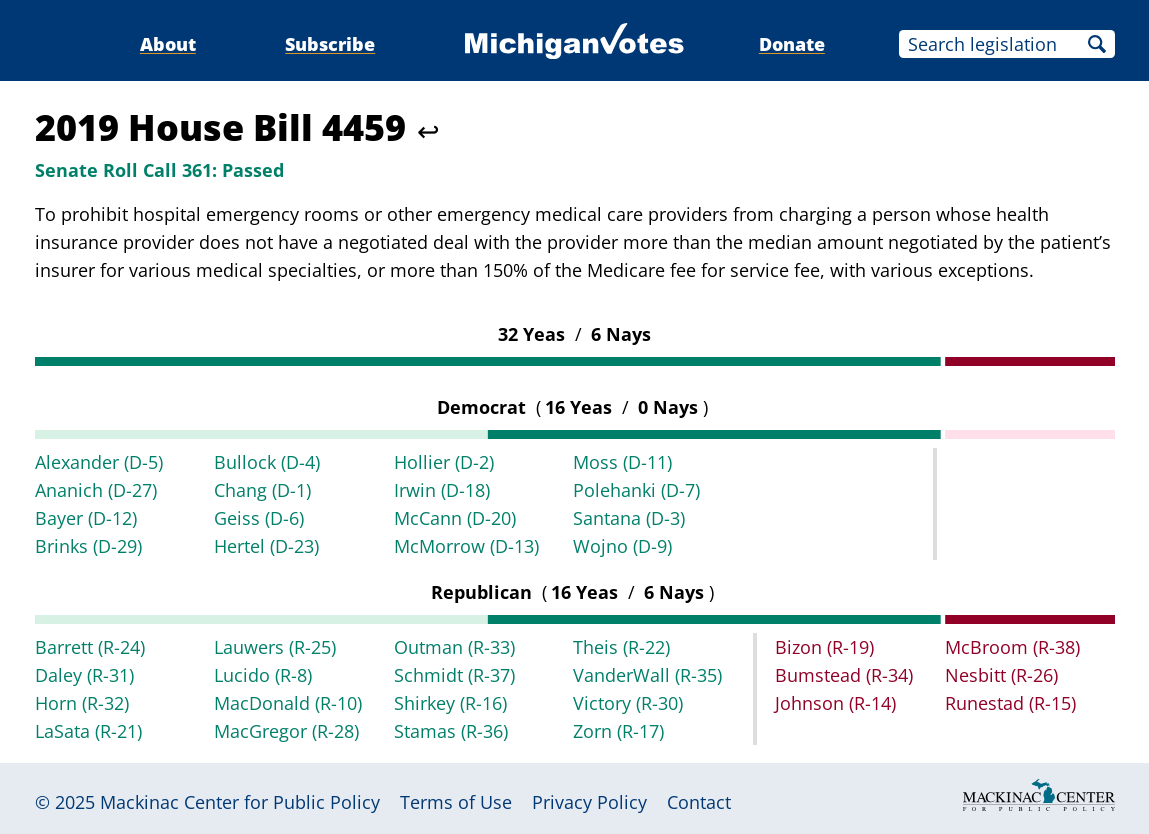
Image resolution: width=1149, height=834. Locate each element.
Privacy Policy (589, 802)
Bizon (824, 647)
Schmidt (454, 675)
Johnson (835, 703)
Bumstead (844, 675)
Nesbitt (1001, 675)
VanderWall (647, 675)
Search (1097, 44)
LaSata (88, 731)
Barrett (90, 647)
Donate (792, 44)
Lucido (263, 675)
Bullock (267, 462)
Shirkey (450, 703)
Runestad (1010, 703)
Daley (84, 675)
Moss (622, 462)
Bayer (86, 518)
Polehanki (636, 490)
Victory (628, 703)
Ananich (96, 490)
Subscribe (330, 44)
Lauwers (275, 647)
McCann (455, 518)
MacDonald (288, 703)
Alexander (99, 462)
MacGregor (286, 731)
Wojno (622, 546)
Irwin (442, 490)
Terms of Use (456, 802)
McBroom (1012, 647)
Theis (621, 647)
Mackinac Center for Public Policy (240, 802)
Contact (699, 802)
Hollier (444, 462)
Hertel (266, 546)
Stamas (451, 731)
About (168, 44)
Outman (454, 647)
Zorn (618, 731)
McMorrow (466, 546)
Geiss (259, 518)
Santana (629, 518)
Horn (82, 703)
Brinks (88, 546)
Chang (262, 490)
